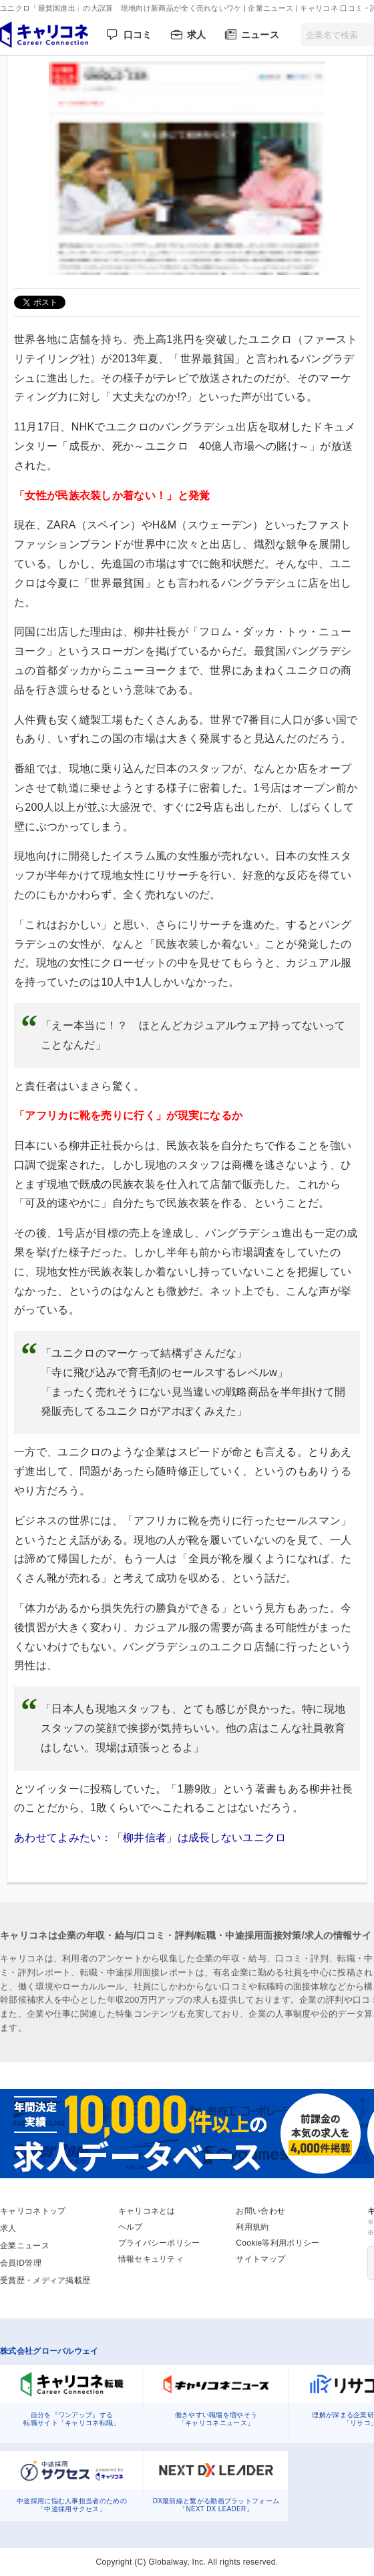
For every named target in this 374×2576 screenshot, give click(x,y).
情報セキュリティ (151, 2259)
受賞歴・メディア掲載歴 (45, 2280)
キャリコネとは (147, 2211)
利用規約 (252, 2227)
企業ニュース (24, 2245)
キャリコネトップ (32, 2211)
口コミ (138, 34)
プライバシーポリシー (159, 2243)
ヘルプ (130, 2227)
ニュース (260, 34)
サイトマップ (260, 2259)
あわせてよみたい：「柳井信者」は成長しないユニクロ (155, 1837)
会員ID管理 (20, 2263)
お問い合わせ (260, 2211)
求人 (196, 34)
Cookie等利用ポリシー (277, 2243)
